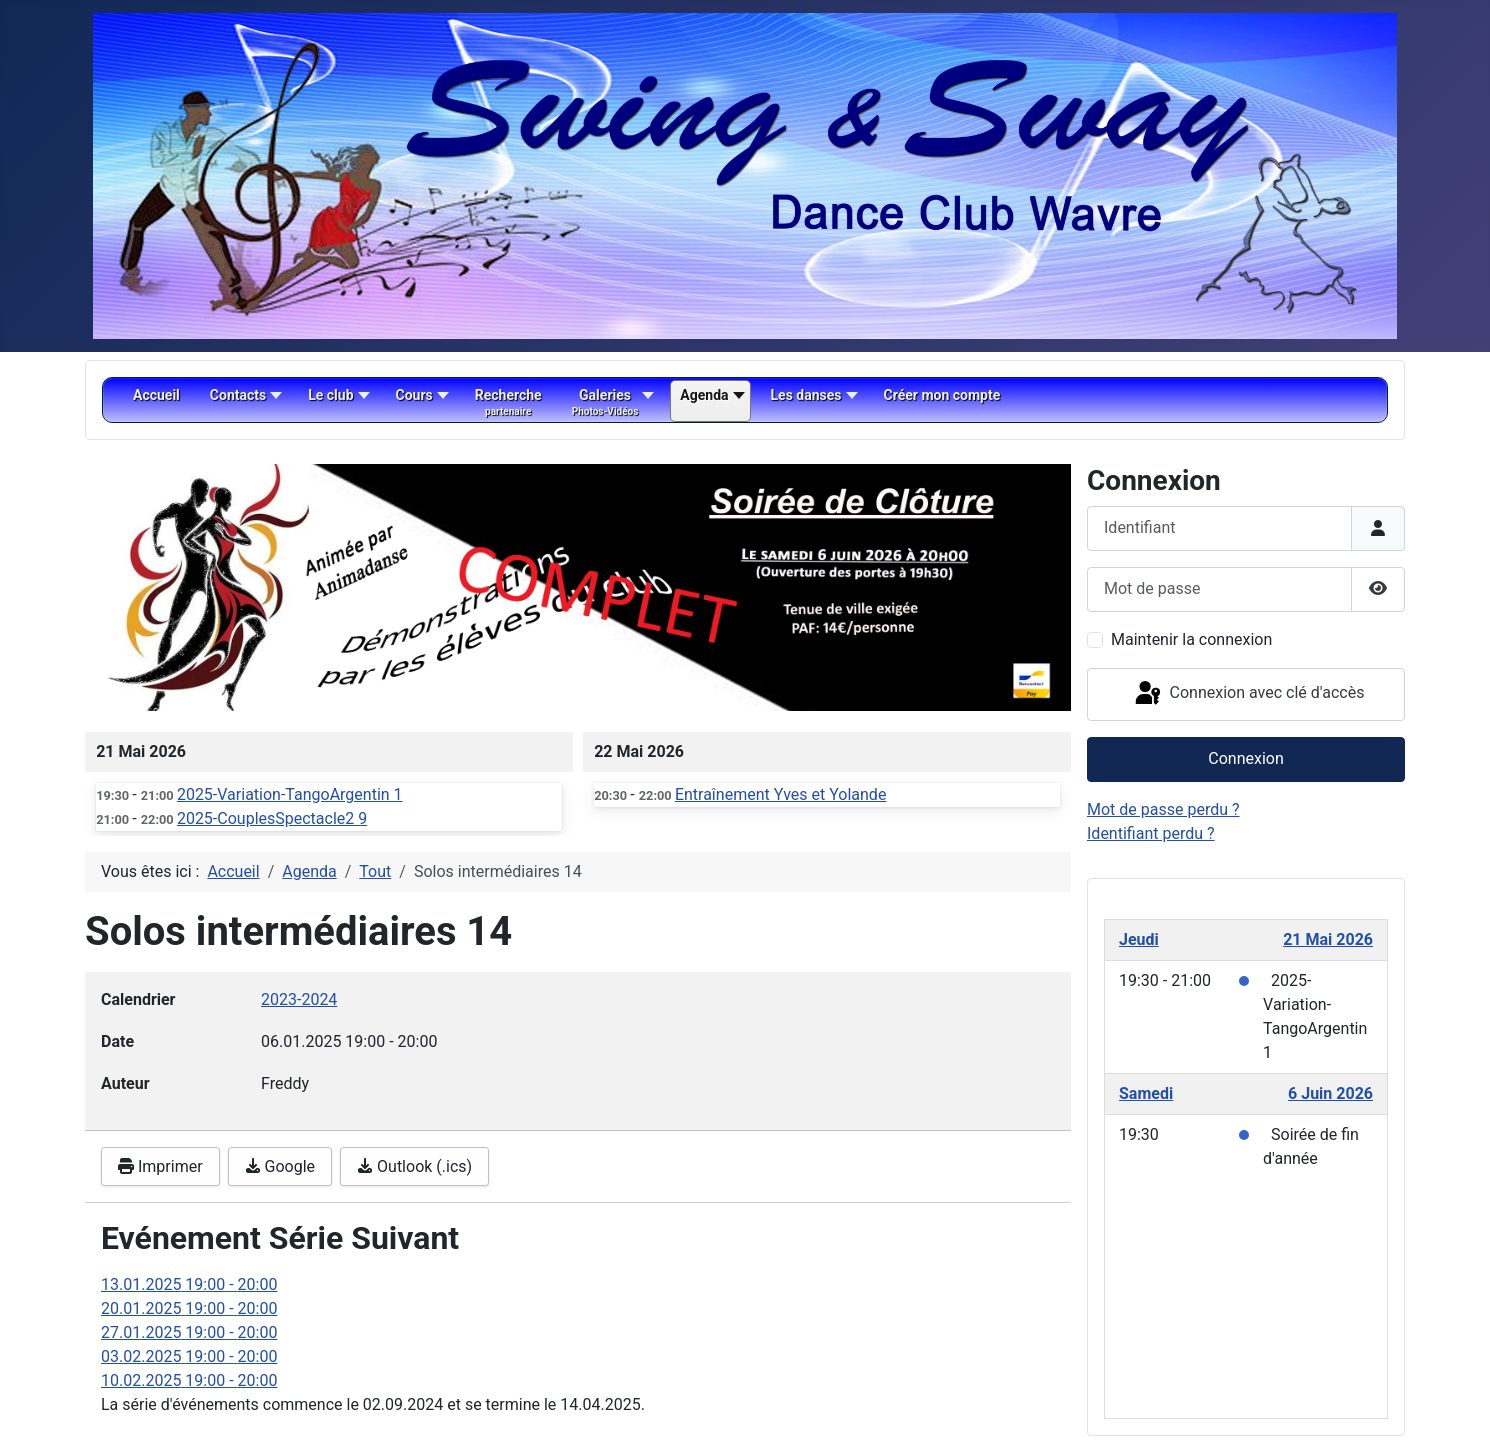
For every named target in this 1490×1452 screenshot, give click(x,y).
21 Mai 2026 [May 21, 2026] (1328, 939)
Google (280, 1166)
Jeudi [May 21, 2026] (1139, 939)
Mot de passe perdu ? (1163, 809)
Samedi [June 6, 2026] (1146, 1093)
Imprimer (160, 1166)
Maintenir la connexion (1191, 639)
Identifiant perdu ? (1151, 833)
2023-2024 (299, 999)
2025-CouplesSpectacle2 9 (272, 818)
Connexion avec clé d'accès (1248, 694)
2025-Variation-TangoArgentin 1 (290, 794)
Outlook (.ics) (414, 1166)
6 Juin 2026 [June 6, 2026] (1330, 1093)
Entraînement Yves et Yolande (780, 794)
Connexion (1245, 758)
